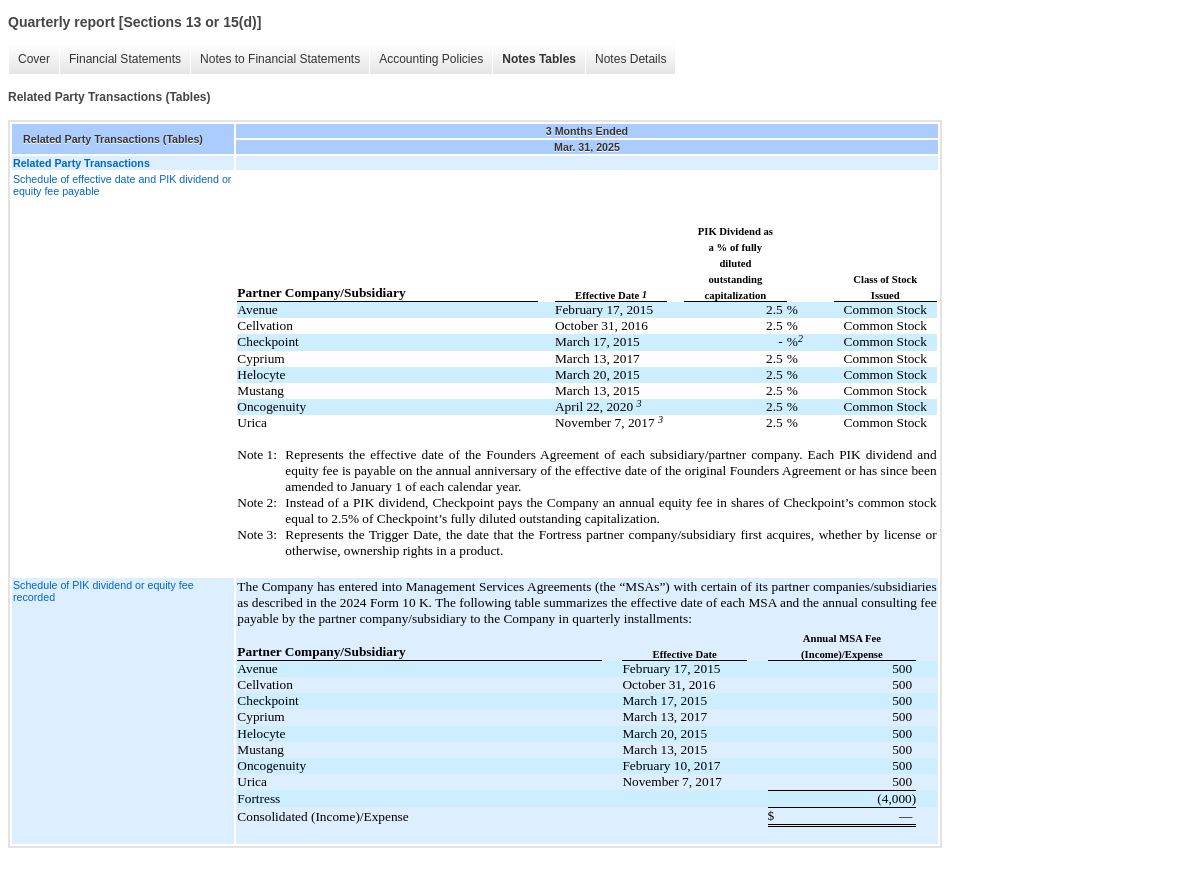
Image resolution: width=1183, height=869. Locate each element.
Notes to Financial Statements (280, 59)
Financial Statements (125, 59)
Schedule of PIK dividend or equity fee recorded (103, 591)
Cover (34, 59)
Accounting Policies (431, 59)
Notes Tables (539, 59)
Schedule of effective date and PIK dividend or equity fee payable (122, 185)
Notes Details (630, 59)
